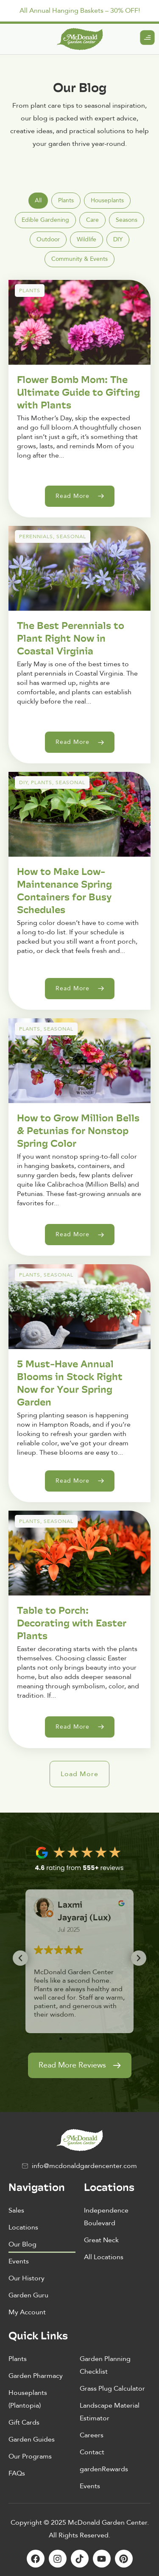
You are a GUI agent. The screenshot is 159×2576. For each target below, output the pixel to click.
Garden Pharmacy (35, 2375)
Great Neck (101, 2240)
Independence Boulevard (106, 2217)
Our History (26, 2278)
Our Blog (22, 2244)
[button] (79, 1774)
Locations (23, 2227)
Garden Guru (28, 2295)
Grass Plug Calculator (112, 2388)
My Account (27, 2312)
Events (18, 2261)
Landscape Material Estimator (109, 2412)
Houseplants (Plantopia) (27, 2399)
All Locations (103, 2257)
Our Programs (30, 2456)
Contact (92, 2452)
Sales (16, 2210)
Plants (17, 2359)
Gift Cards (23, 2422)
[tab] (38, 201)
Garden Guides (31, 2439)
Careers (91, 2435)
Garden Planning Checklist (105, 2365)
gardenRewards (104, 2469)
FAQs (16, 2473)
